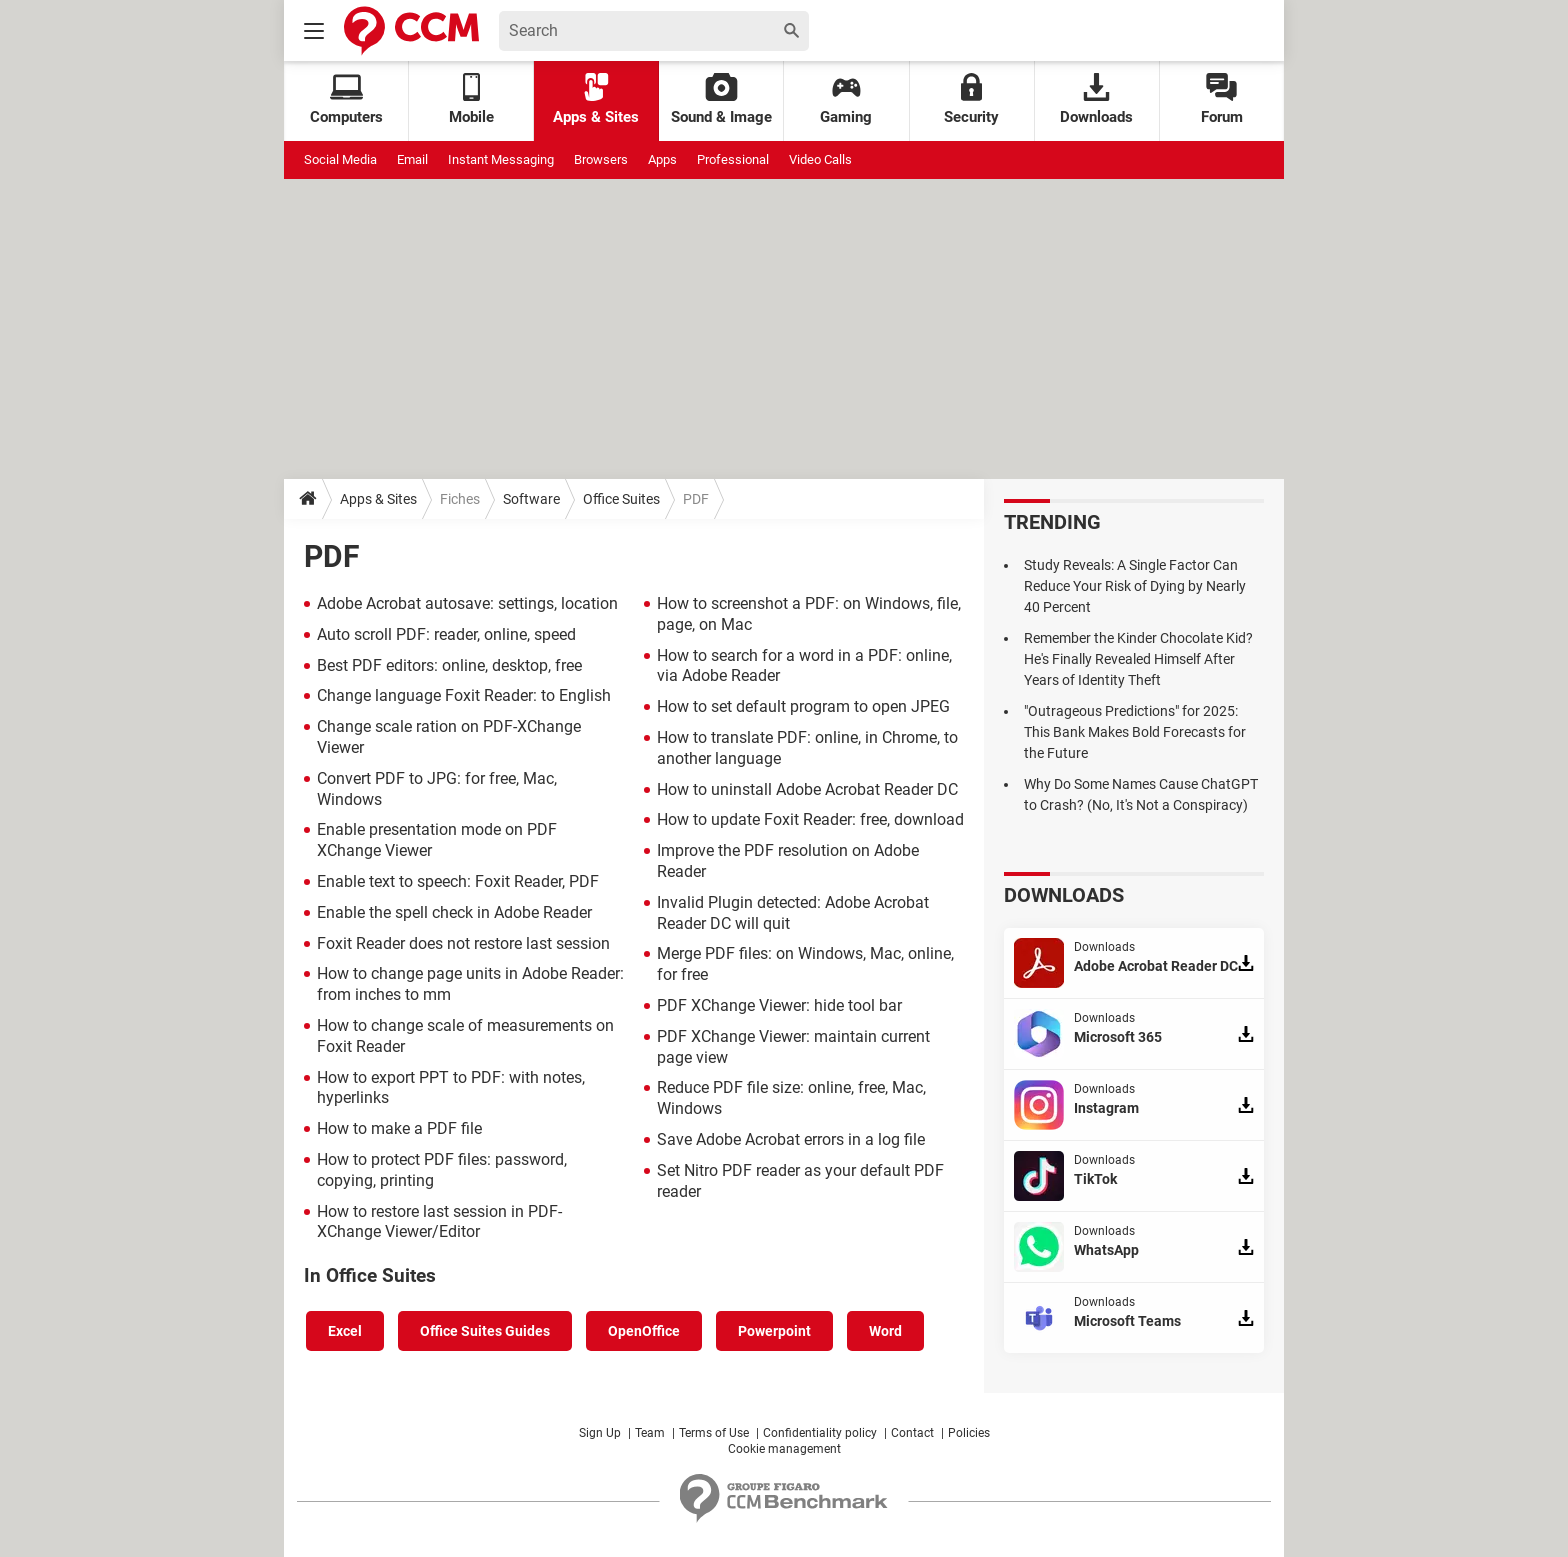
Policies (969, 1433)
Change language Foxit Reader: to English (464, 695)
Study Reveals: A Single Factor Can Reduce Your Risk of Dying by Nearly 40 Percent (1135, 586)
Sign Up (600, 1433)
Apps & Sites (596, 99)
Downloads (1096, 99)
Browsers (601, 159)
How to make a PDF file (399, 1128)
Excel (345, 1331)
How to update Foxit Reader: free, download (810, 819)
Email (412, 159)
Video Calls (820, 159)
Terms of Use (714, 1433)
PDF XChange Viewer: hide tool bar (779, 1005)
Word (885, 1331)
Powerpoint (774, 1331)
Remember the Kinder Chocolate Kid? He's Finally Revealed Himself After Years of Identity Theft (1138, 659)
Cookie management (784, 1449)
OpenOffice (644, 1331)
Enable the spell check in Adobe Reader (454, 912)
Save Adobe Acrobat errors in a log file (791, 1139)
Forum (1222, 99)
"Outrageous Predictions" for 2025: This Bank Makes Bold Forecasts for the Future (1135, 732)
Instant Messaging (501, 159)
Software (531, 499)
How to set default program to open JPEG (803, 706)
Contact (912, 1433)
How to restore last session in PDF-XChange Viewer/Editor (439, 1222)
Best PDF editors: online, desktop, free (449, 665)
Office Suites (621, 499)
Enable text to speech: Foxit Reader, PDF (458, 881)
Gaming (846, 99)
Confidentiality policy (820, 1433)
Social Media (340, 159)
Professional (733, 159)
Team (650, 1433)
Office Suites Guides (485, 1331)
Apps (662, 159)
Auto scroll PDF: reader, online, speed (446, 634)
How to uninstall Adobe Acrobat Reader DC (807, 789)
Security (971, 99)
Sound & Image (721, 99)
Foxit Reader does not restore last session (463, 943)
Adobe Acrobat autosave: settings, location (467, 603)
